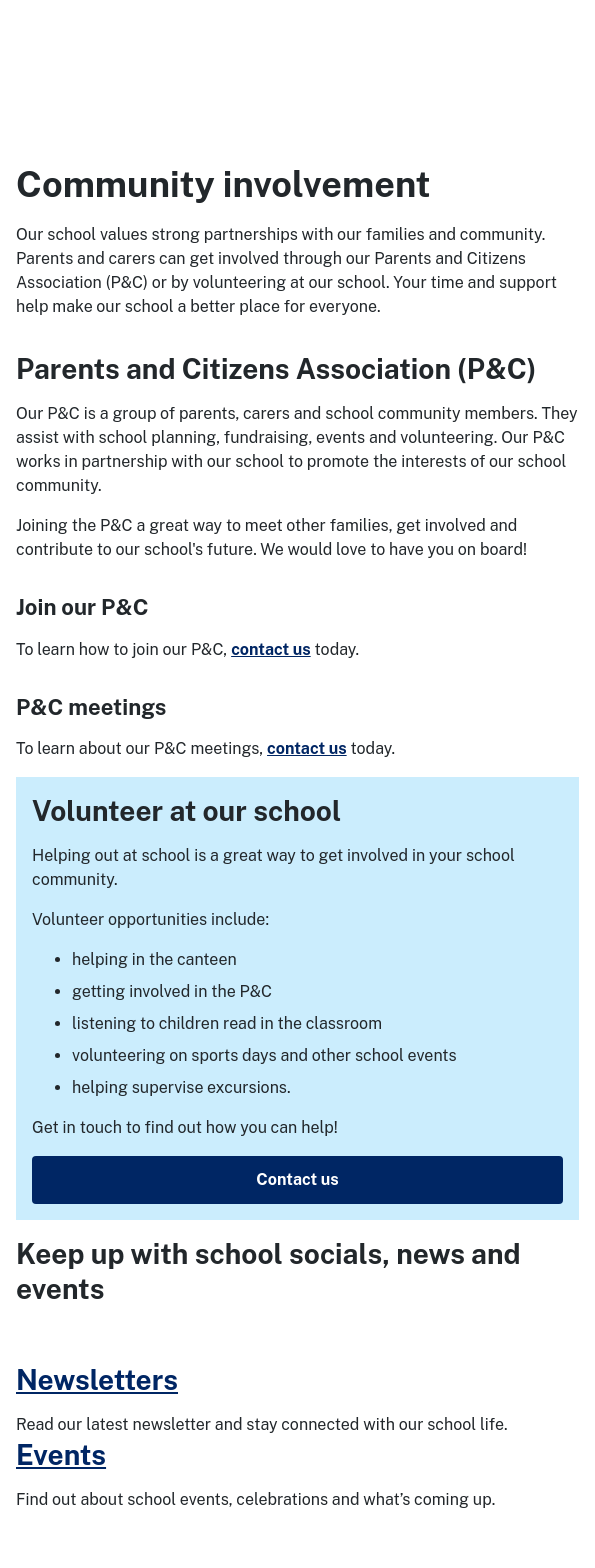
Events (61, 1454)
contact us (271, 649)
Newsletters (97, 1379)
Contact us (297, 1179)
